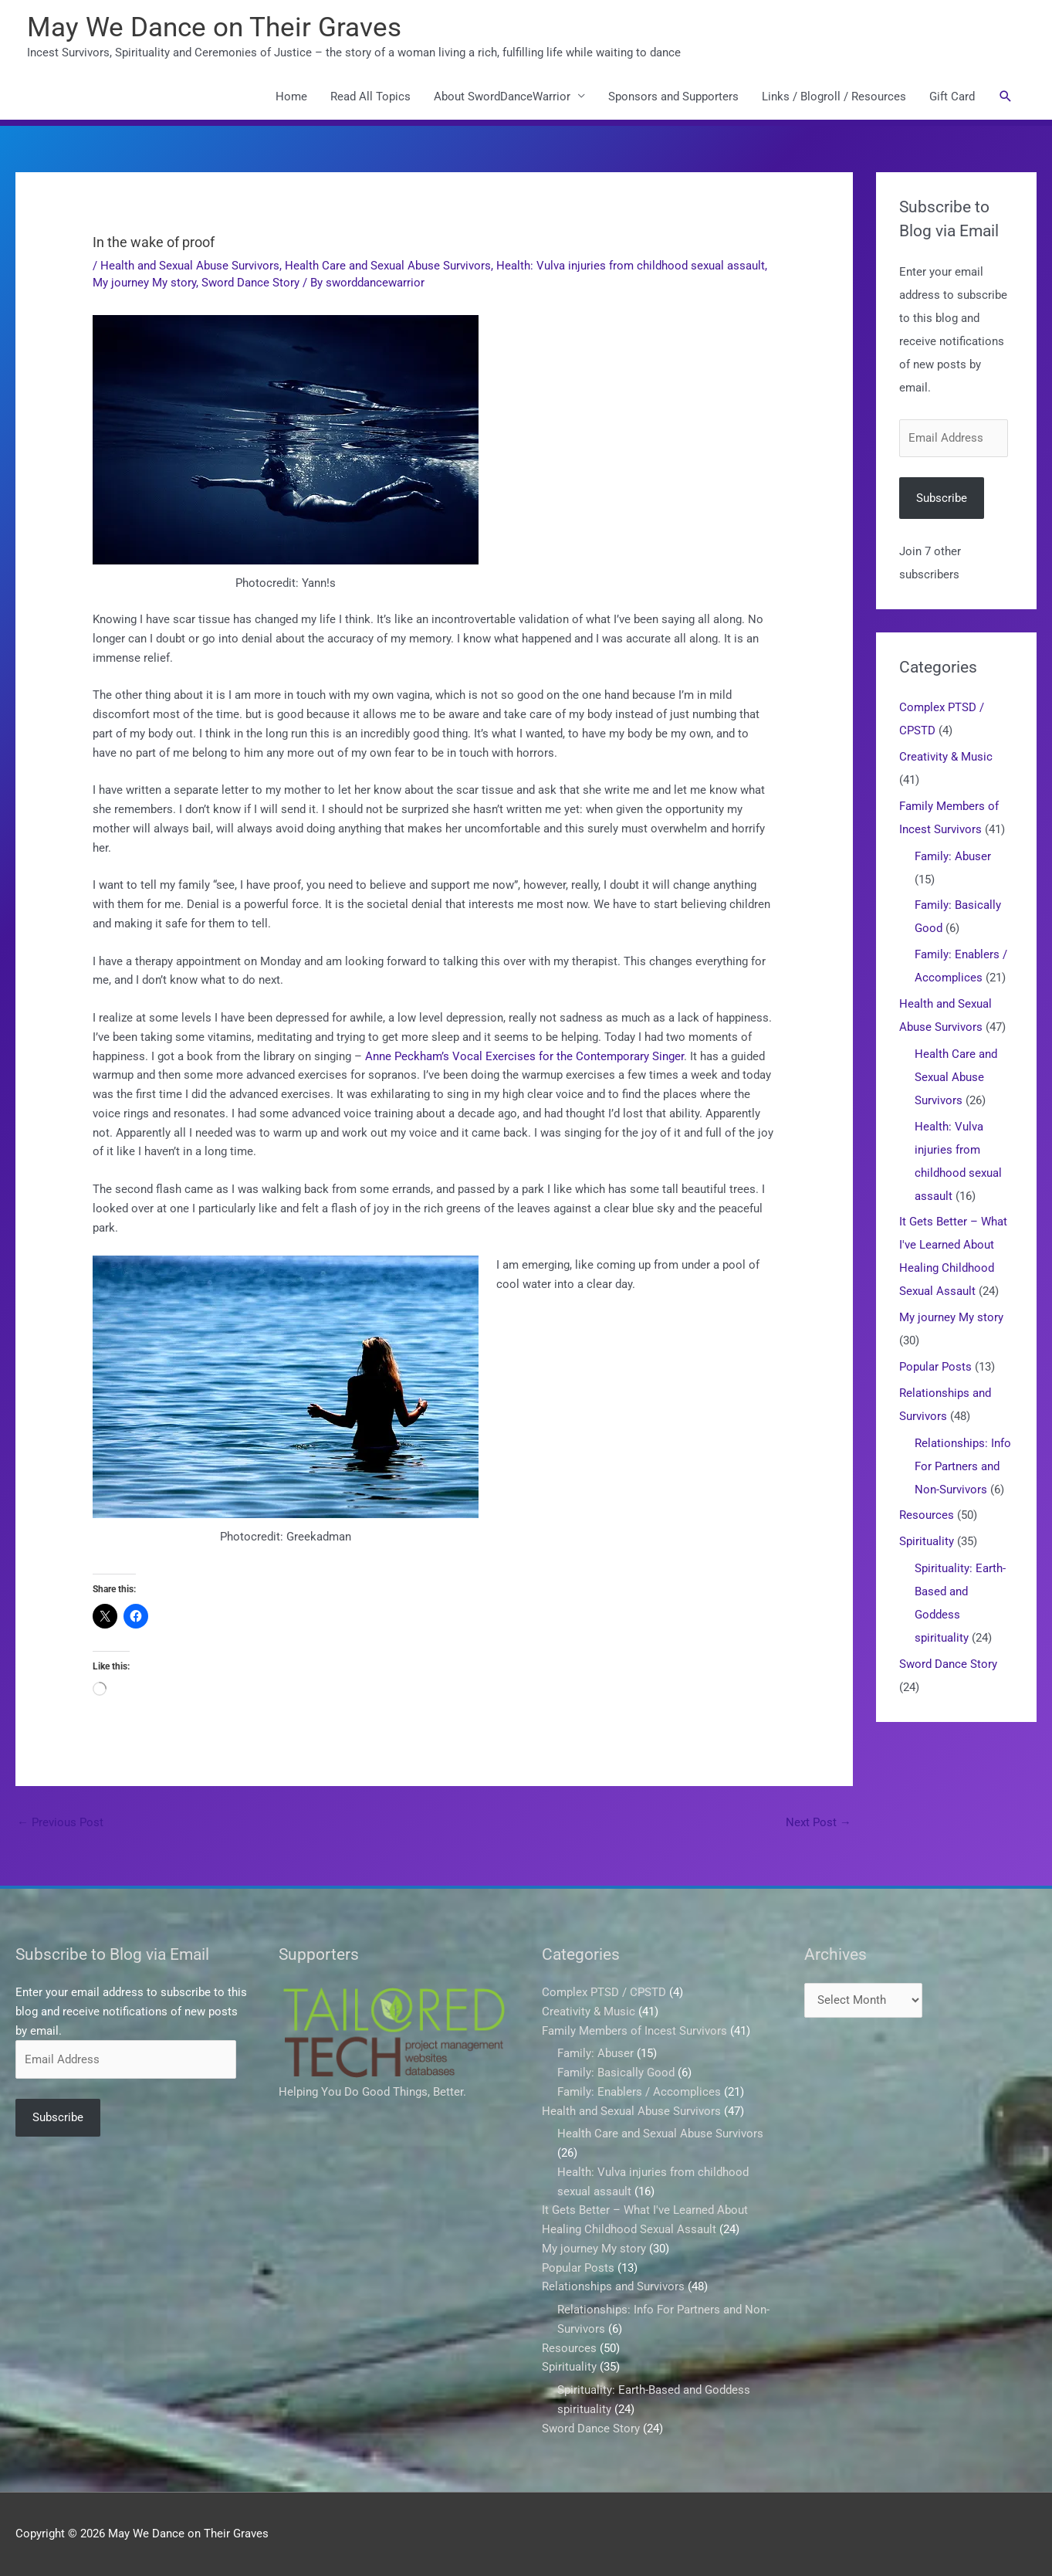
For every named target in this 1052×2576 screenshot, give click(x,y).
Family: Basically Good (616, 2072)
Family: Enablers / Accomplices (639, 2092)
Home (291, 96)
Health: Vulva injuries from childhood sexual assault (630, 266)
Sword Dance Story (250, 283)
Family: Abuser (953, 856)
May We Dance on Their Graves (214, 27)
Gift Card (952, 96)
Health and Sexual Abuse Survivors (189, 266)
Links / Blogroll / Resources (834, 96)
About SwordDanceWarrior (502, 96)
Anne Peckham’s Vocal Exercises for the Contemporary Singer (524, 1056)
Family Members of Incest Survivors (634, 2031)
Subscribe (941, 498)
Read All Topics (370, 96)
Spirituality (926, 1541)
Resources (926, 1515)
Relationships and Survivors (613, 2286)
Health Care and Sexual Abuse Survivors (388, 266)
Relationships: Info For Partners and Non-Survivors (963, 1466)
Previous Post (60, 1822)
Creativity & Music (946, 757)
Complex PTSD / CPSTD (604, 1992)
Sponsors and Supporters (673, 96)
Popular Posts (935, 1367)
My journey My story (144, 283)
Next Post (818, 1822)
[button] (1005, 96)
